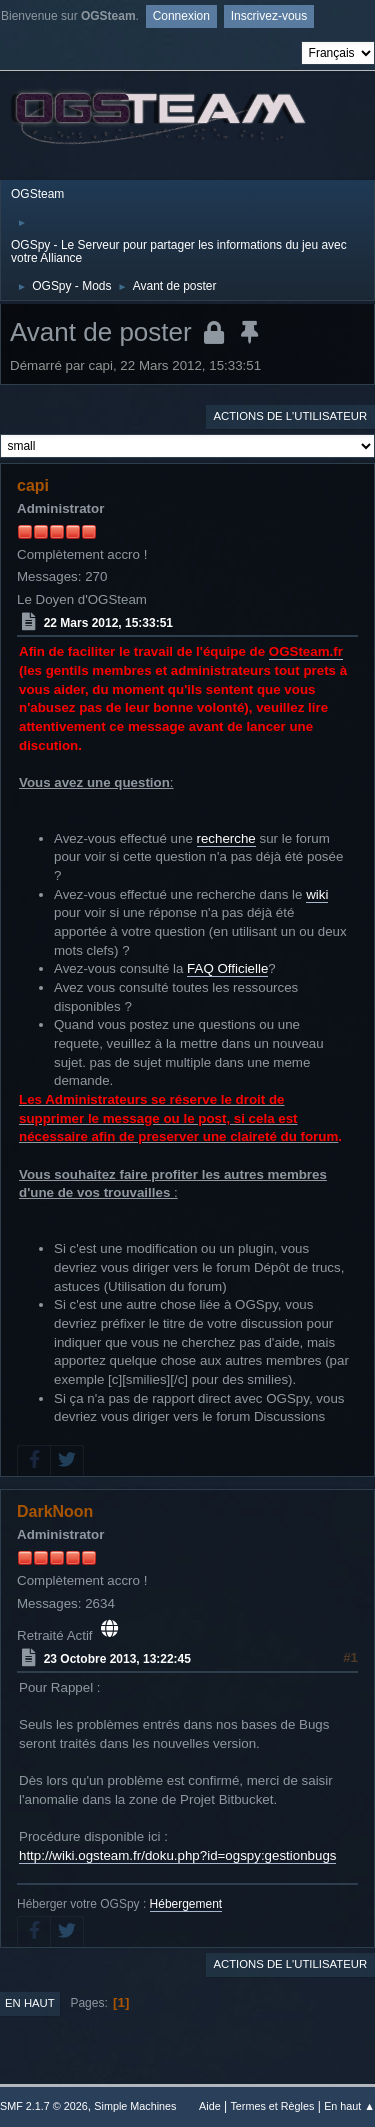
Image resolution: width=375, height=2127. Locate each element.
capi (33, 485)
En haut (30, 2003)
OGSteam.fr (306, 651)
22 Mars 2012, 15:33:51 (108, 623)
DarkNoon (55, 1511)
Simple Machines (135, 2106)
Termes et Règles (272, 2106)
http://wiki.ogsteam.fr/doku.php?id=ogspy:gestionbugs (177, 1855)
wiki (317, 894)
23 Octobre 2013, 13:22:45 (117, 1659)
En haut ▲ (349, 2106)
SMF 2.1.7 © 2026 (44, 2106)
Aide (210, 2106)
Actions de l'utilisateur (290, 416)
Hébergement (186, 1904)
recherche (226, 838)
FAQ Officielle (227, 968)
